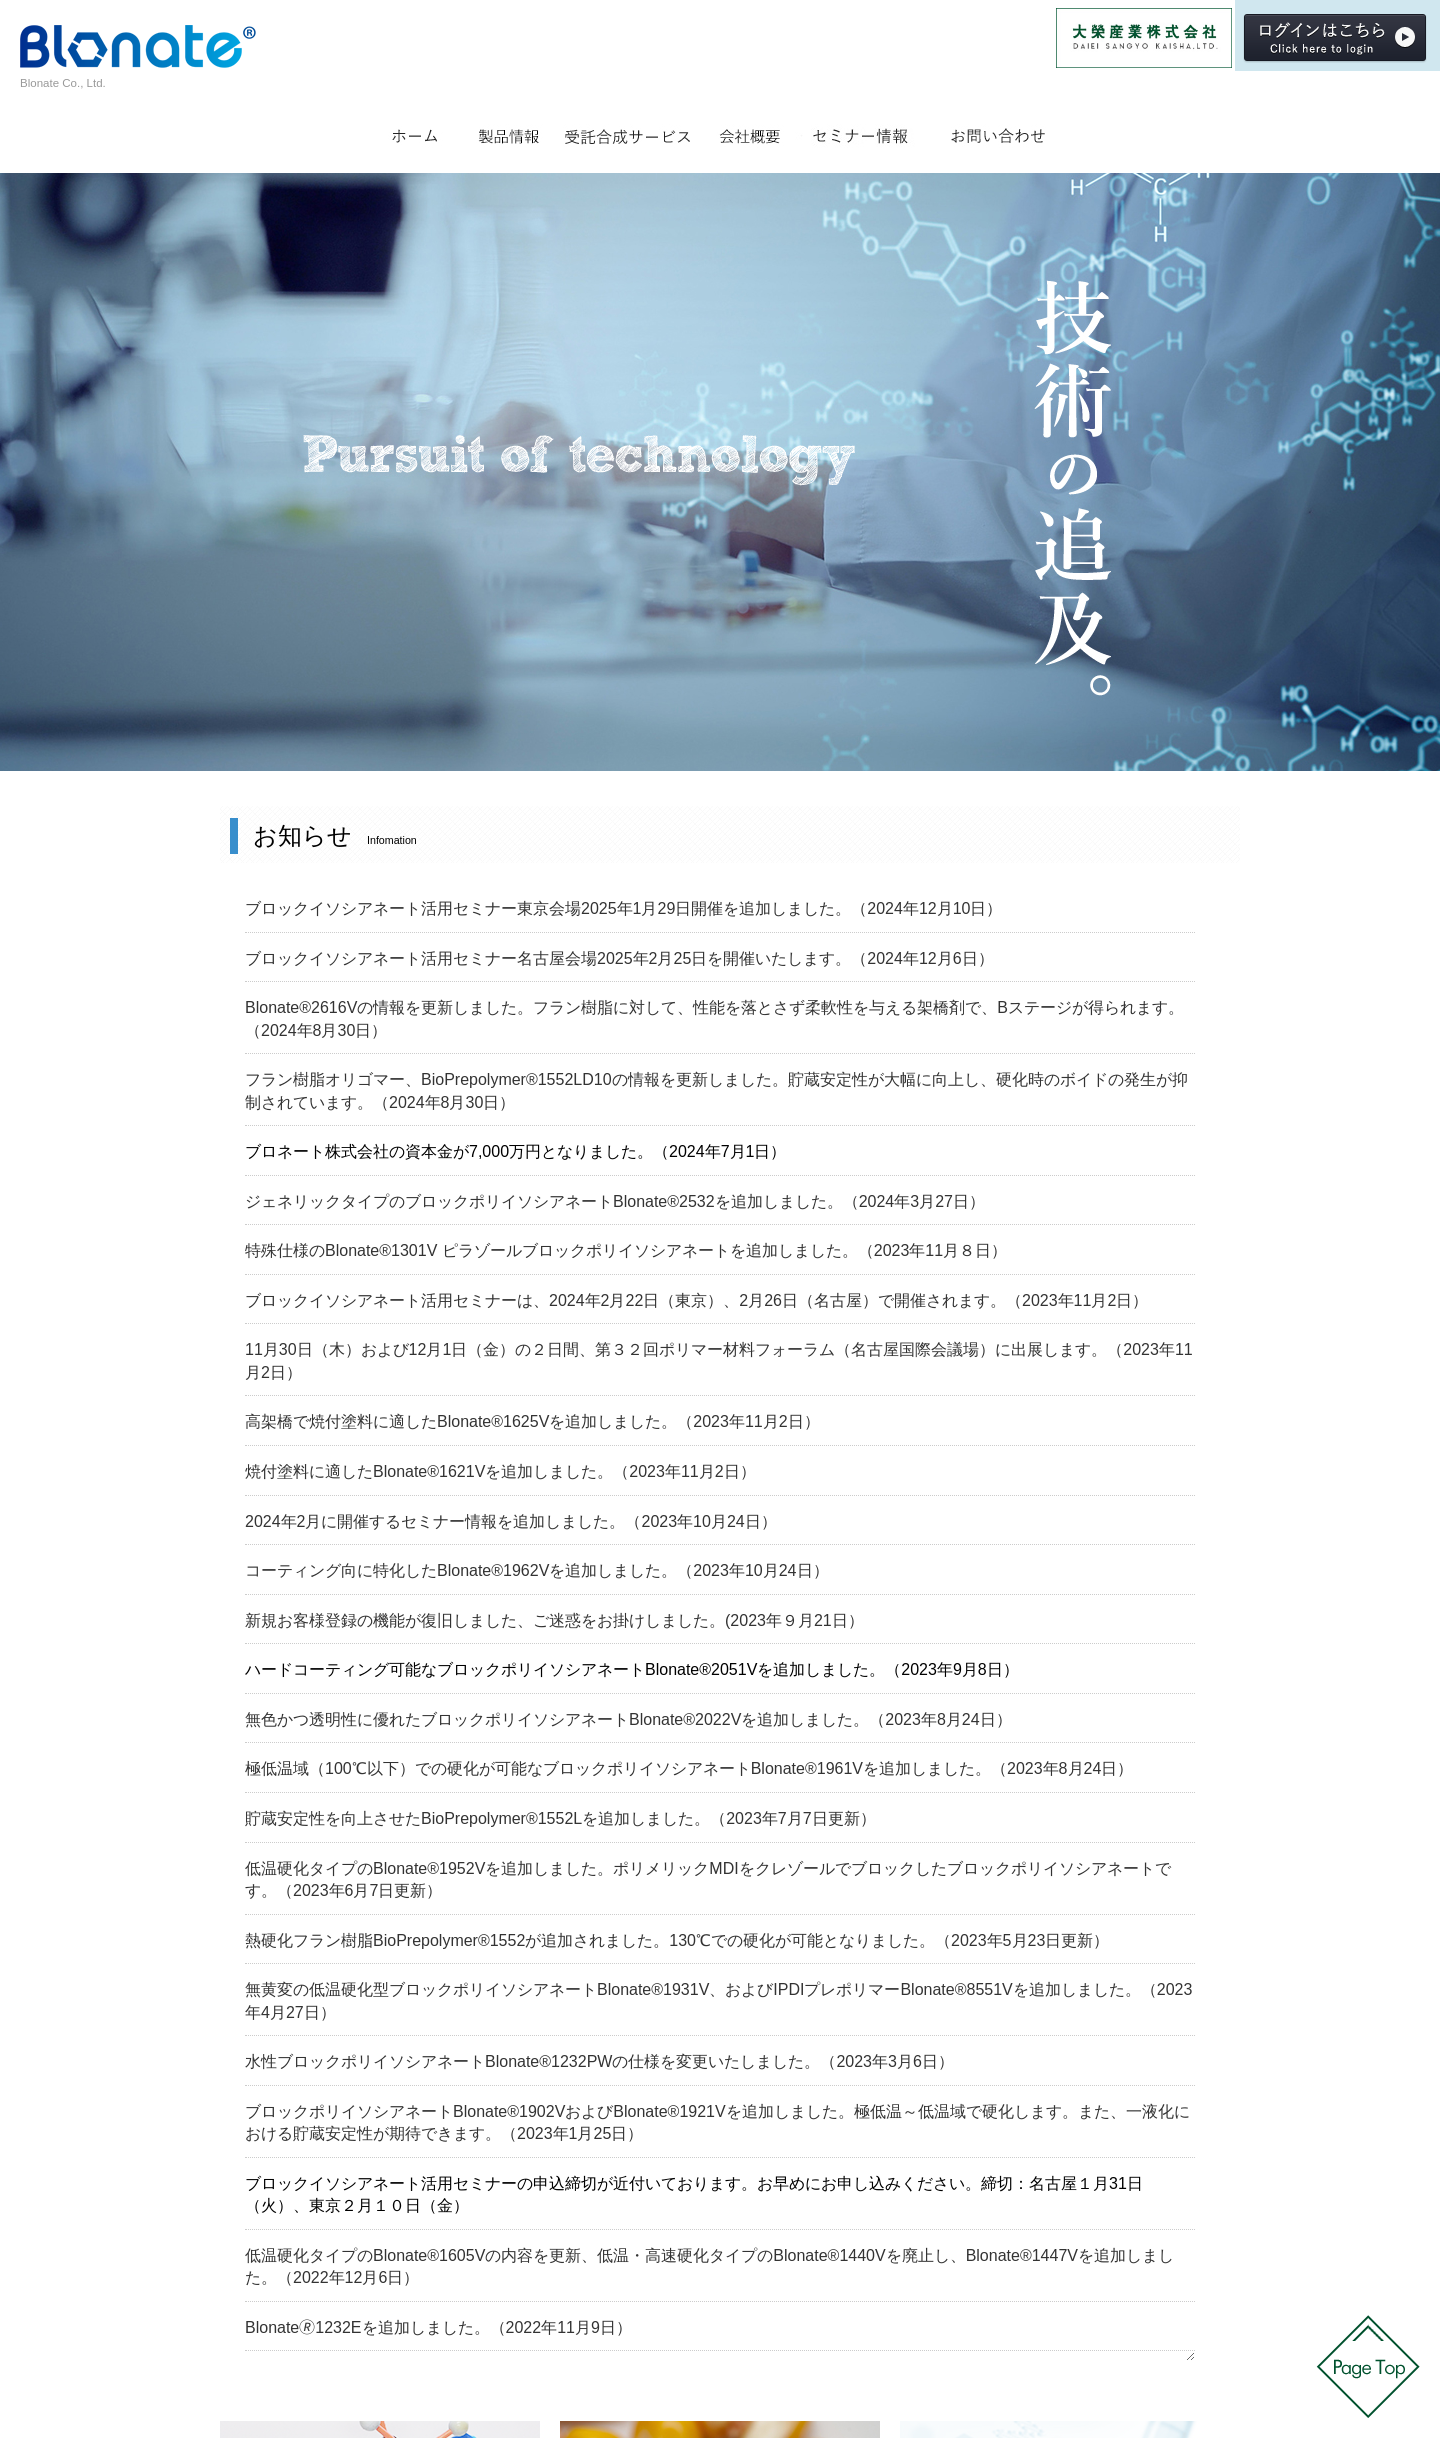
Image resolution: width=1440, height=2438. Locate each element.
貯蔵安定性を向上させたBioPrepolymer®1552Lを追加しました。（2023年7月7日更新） (560, 1818)
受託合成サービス (629, 132)
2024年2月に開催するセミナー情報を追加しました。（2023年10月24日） (511, 1521)
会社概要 (749, 132)
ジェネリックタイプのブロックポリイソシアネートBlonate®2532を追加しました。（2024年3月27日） (615, 1201)
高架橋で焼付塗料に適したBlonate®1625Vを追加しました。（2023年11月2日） (532, 1421)
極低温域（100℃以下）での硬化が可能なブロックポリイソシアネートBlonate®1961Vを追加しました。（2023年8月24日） (689, 1768)
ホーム (417, 132)
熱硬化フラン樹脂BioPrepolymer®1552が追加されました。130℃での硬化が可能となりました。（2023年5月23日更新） (677, 1940)
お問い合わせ (998, 132)
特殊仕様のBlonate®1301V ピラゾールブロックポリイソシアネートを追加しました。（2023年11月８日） (626, 1250)
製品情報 (508, 132)
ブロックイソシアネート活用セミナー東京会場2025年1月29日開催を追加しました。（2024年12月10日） (623, 908)
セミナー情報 (860, 132)
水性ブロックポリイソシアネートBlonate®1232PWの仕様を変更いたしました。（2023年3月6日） (599, 2061)
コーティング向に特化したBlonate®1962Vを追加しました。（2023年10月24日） (537, 1570)
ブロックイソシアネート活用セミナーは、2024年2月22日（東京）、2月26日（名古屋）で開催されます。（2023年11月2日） (696, 1300)
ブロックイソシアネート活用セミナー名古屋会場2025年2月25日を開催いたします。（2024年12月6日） (619, 958)
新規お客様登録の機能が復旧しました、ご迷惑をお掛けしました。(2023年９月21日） (554, 1620)
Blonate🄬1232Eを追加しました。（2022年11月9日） (438, 2327)
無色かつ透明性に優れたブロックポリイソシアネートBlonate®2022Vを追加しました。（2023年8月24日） (628, 1719)
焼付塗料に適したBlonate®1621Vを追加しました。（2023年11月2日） (500, 1471)
